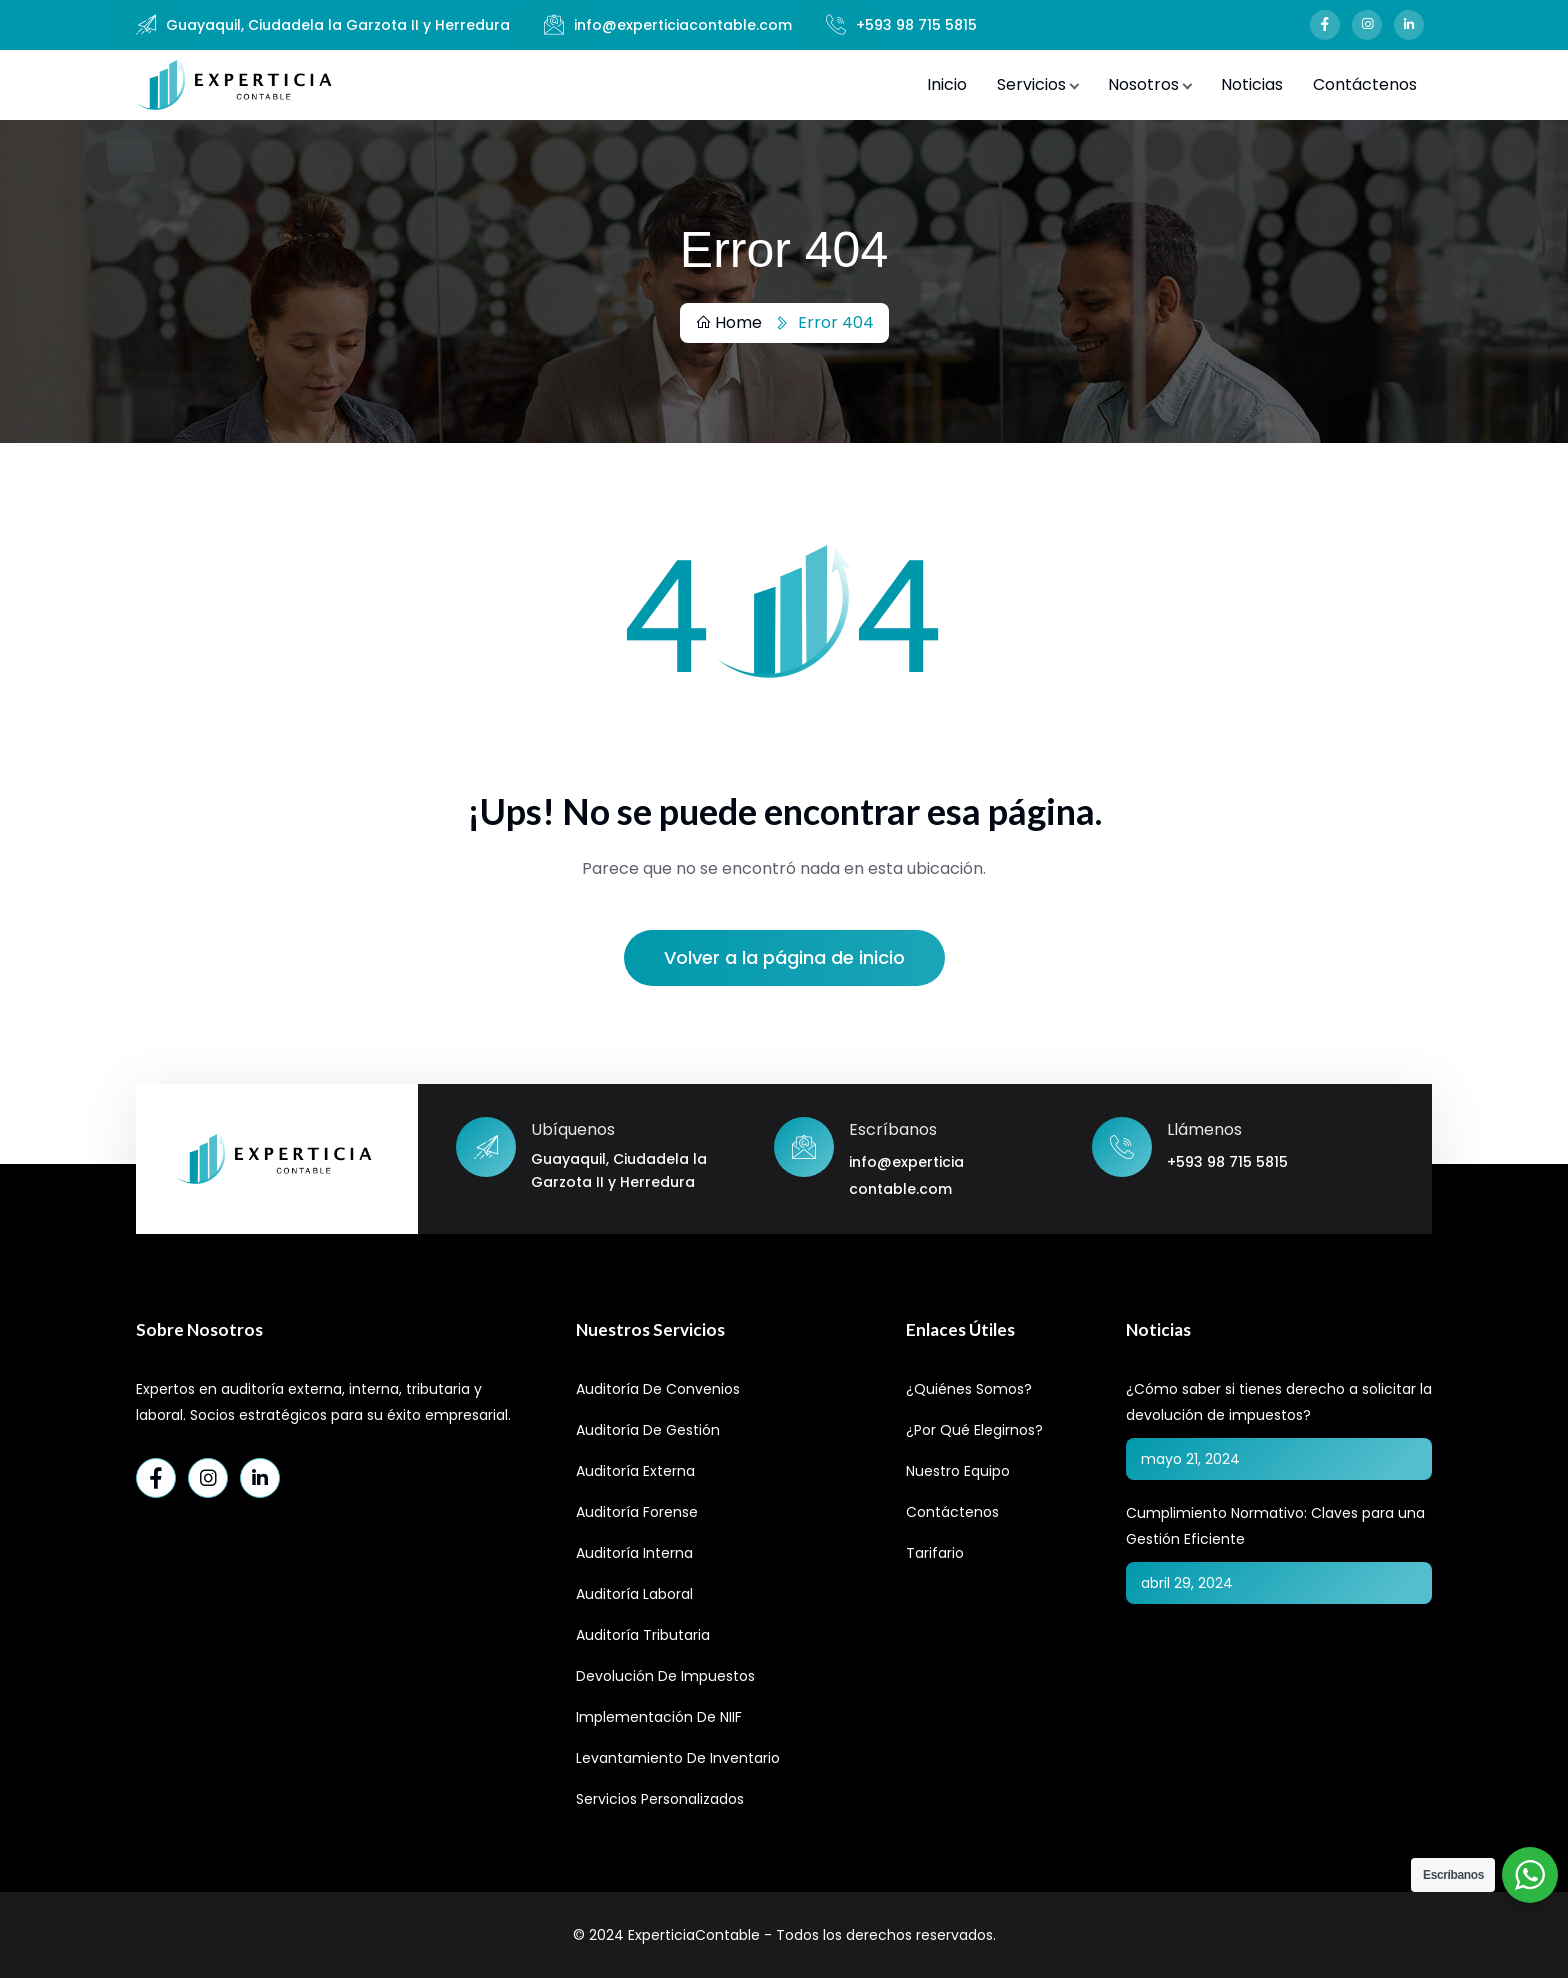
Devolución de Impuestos (665, 1676)
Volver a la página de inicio (784, 957)
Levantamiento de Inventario (678, 1758)
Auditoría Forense (637, 1512)
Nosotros (1143, 84)
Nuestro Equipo (958, 1471)
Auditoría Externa (635, 1471)
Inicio (947, 84)
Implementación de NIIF (659, 1717)
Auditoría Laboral (634, 1594)
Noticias (1252, 84)
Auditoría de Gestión (648, 1430)
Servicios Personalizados (660, 1799)
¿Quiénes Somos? (969, 1389)
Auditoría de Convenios (658, 1389)
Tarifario (935, 1553)
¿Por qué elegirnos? (974, 1430)
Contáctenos (1365, 84)
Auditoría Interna (634, 1553)
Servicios (1031, 84)
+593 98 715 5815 (916, 25)
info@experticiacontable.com (683, 25)
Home (728, 322)
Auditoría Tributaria (643, 1635)
